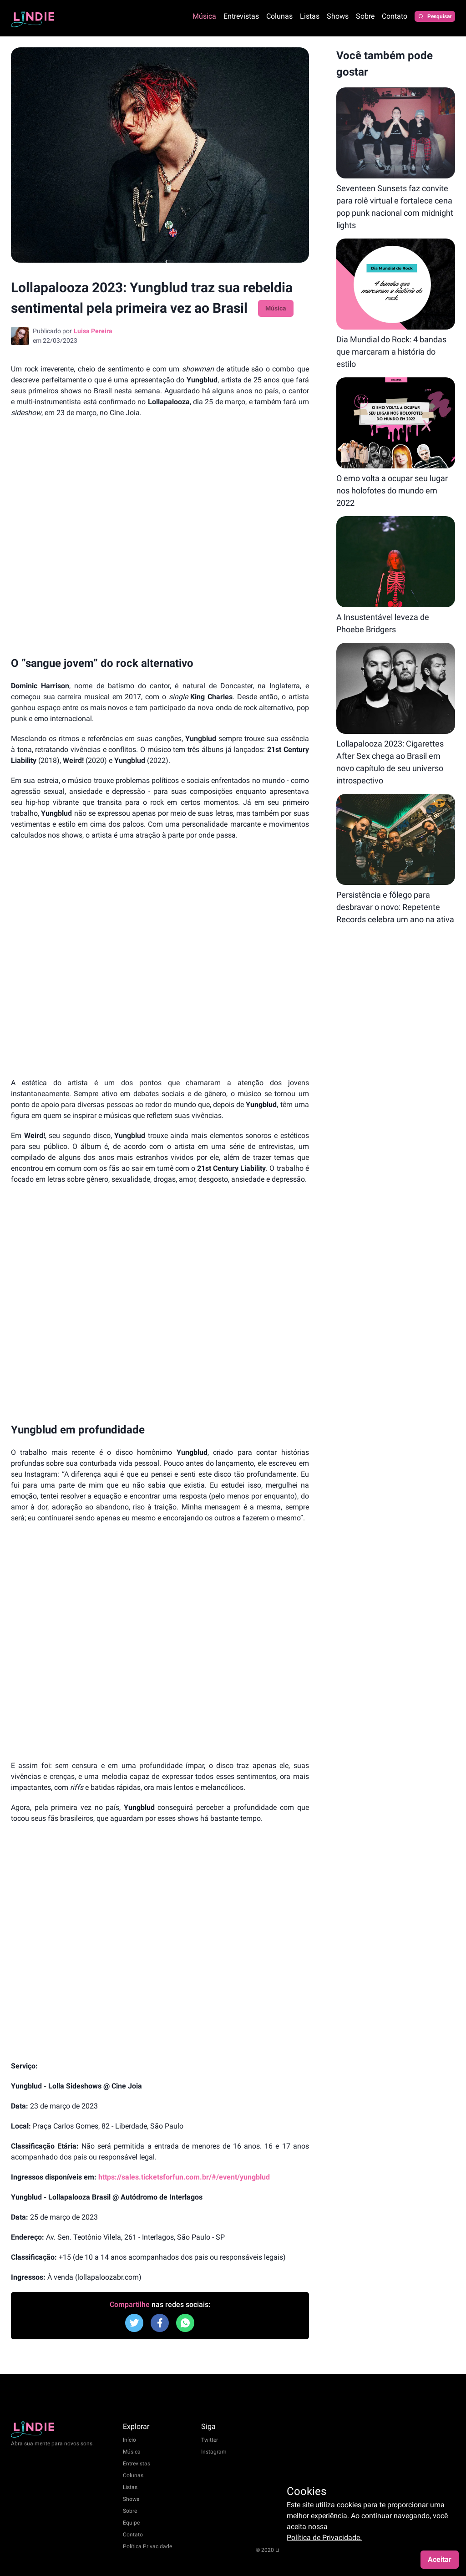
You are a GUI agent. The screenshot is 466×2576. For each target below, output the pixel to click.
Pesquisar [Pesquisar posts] (434, 16)
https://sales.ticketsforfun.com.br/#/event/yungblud (184, 2177)
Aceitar (439, 2559)
